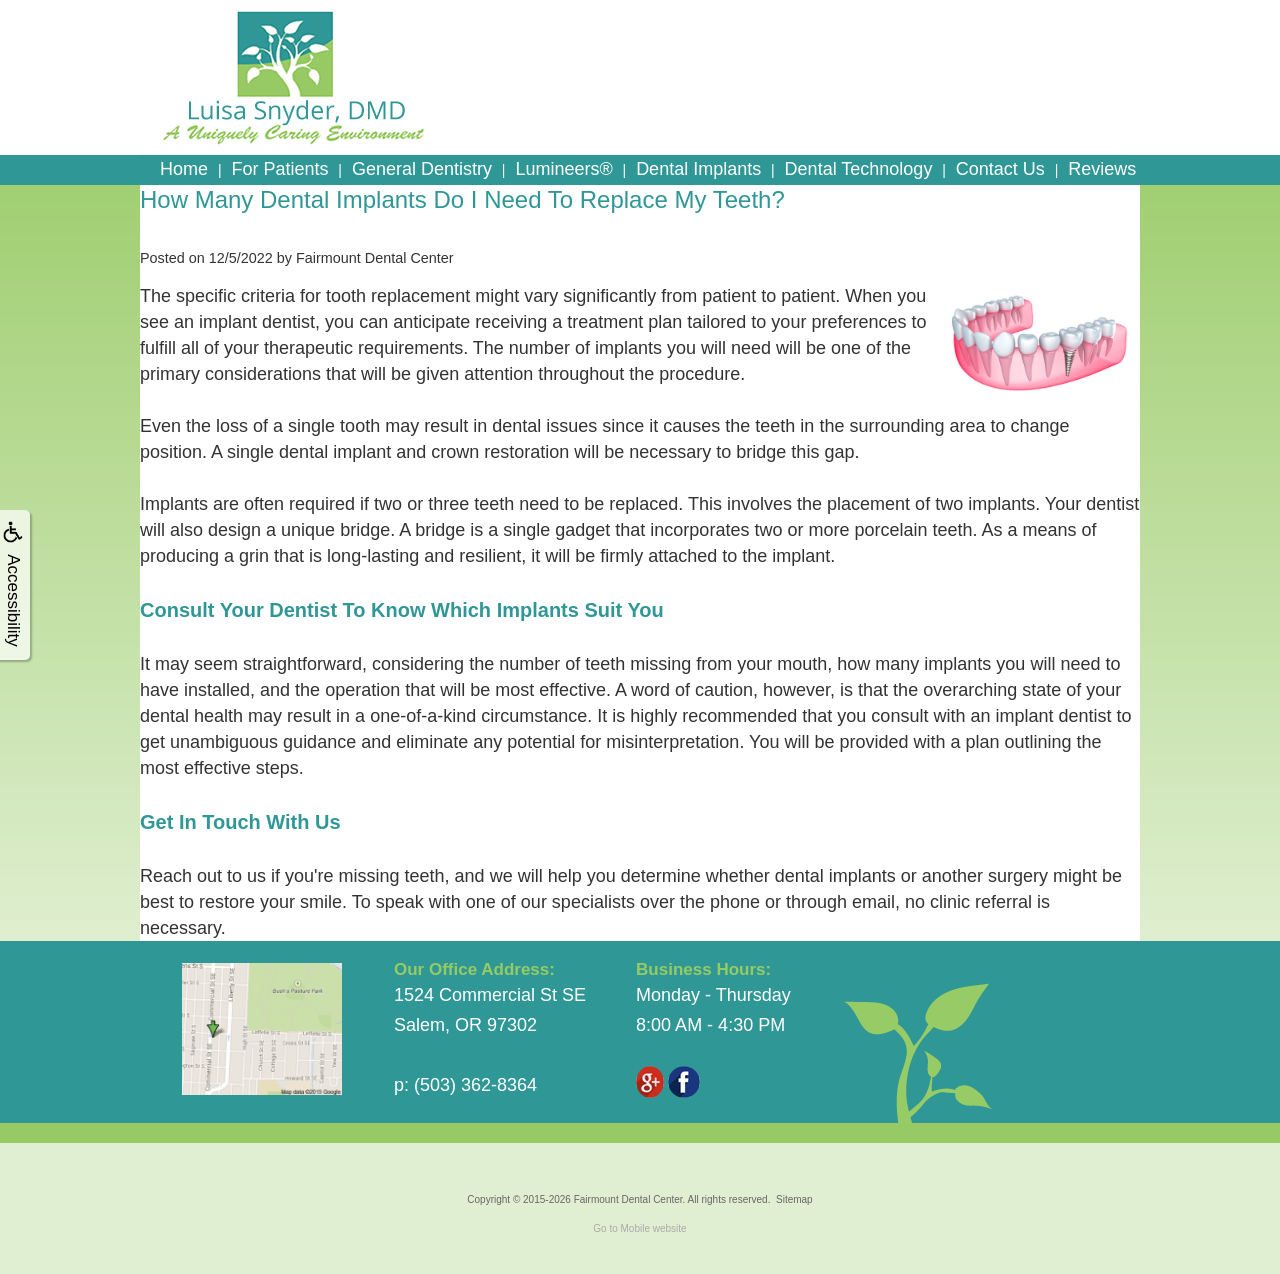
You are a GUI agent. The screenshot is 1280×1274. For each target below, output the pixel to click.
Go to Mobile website (639, 1228)
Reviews (1102, 169)
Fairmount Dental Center (628, 1199)
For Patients (279, 169)
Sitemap (794, 1199)
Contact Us (1000, 169)
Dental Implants (698, 169)
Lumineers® (563, 169)
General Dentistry (422, 169)
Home (184, 169)
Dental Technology (859, 169)
